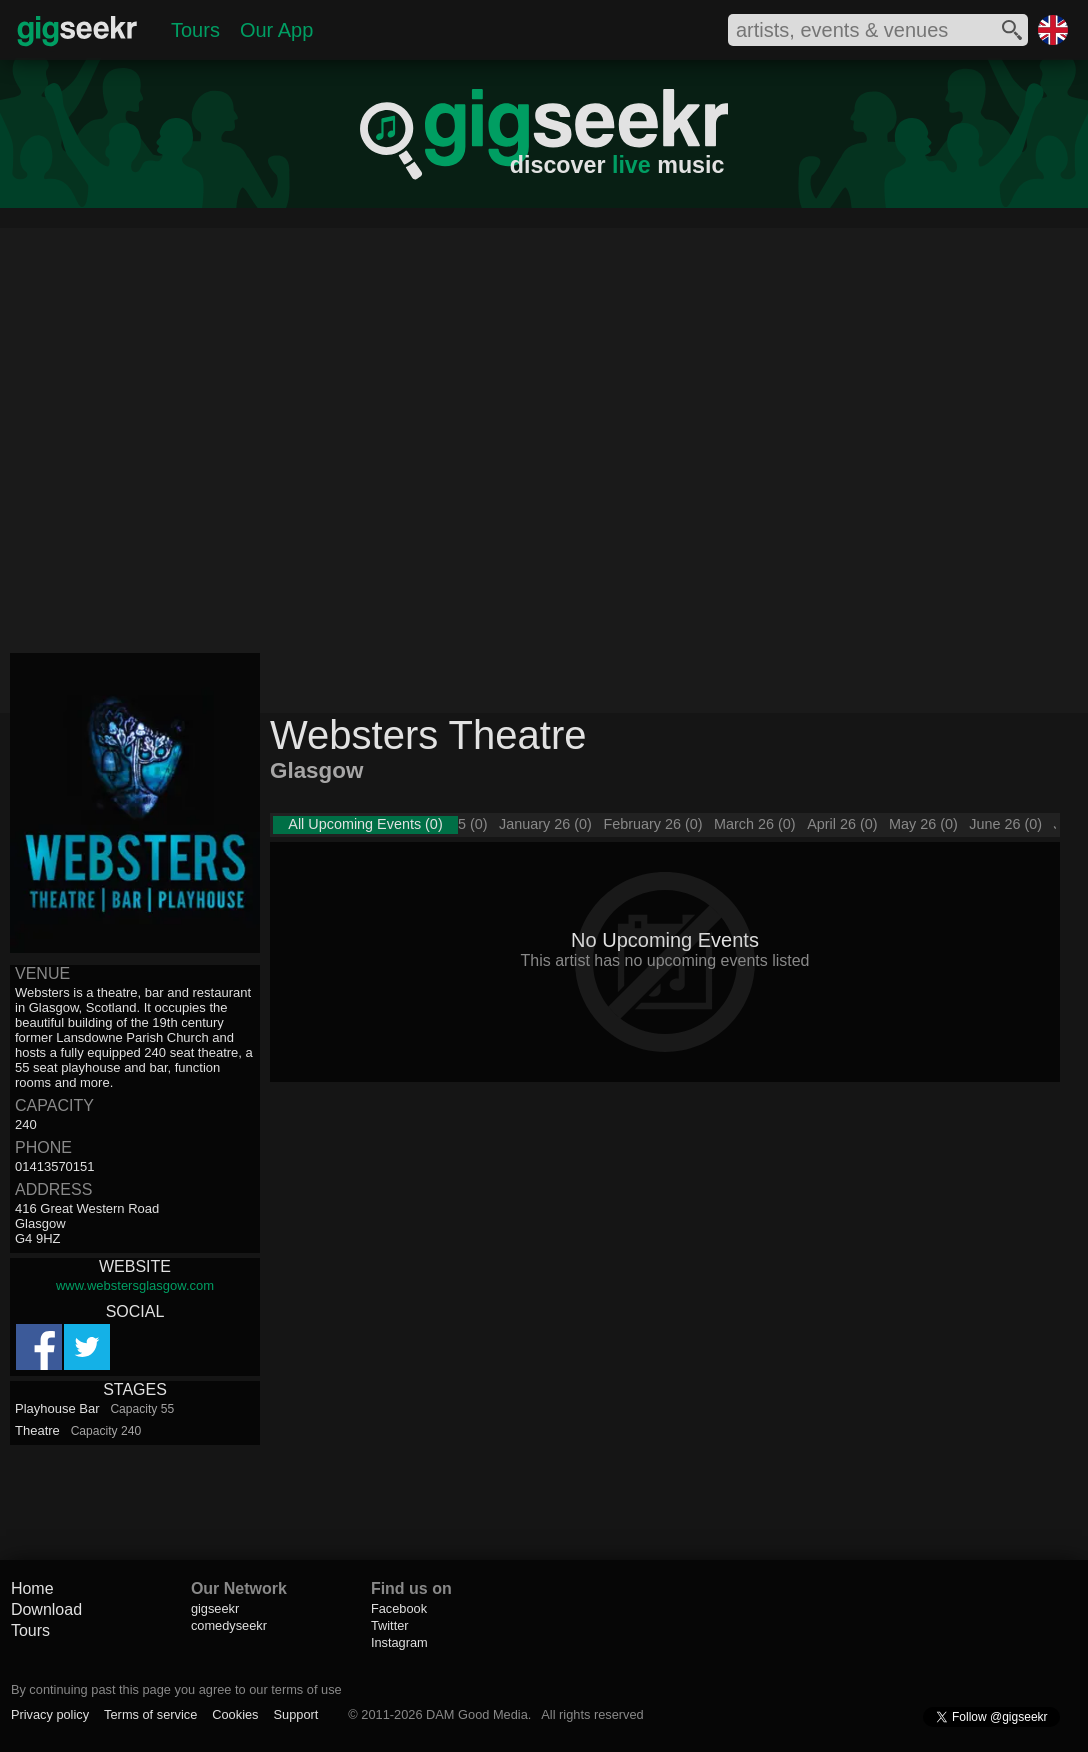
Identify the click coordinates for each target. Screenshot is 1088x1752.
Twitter (390, 1625)
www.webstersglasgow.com (135, 1285)
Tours (195, 30)
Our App (276, 30)
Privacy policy (50, 1714)
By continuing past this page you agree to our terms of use (176, 1689)
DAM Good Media (477, 1714)
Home (32, 1588)
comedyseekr (229, 1625)
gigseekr (215, 1608)
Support (296, 1714)
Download (46, 1609)
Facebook (399, 1608)
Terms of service (150, 1714)
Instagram (399, 1642)
